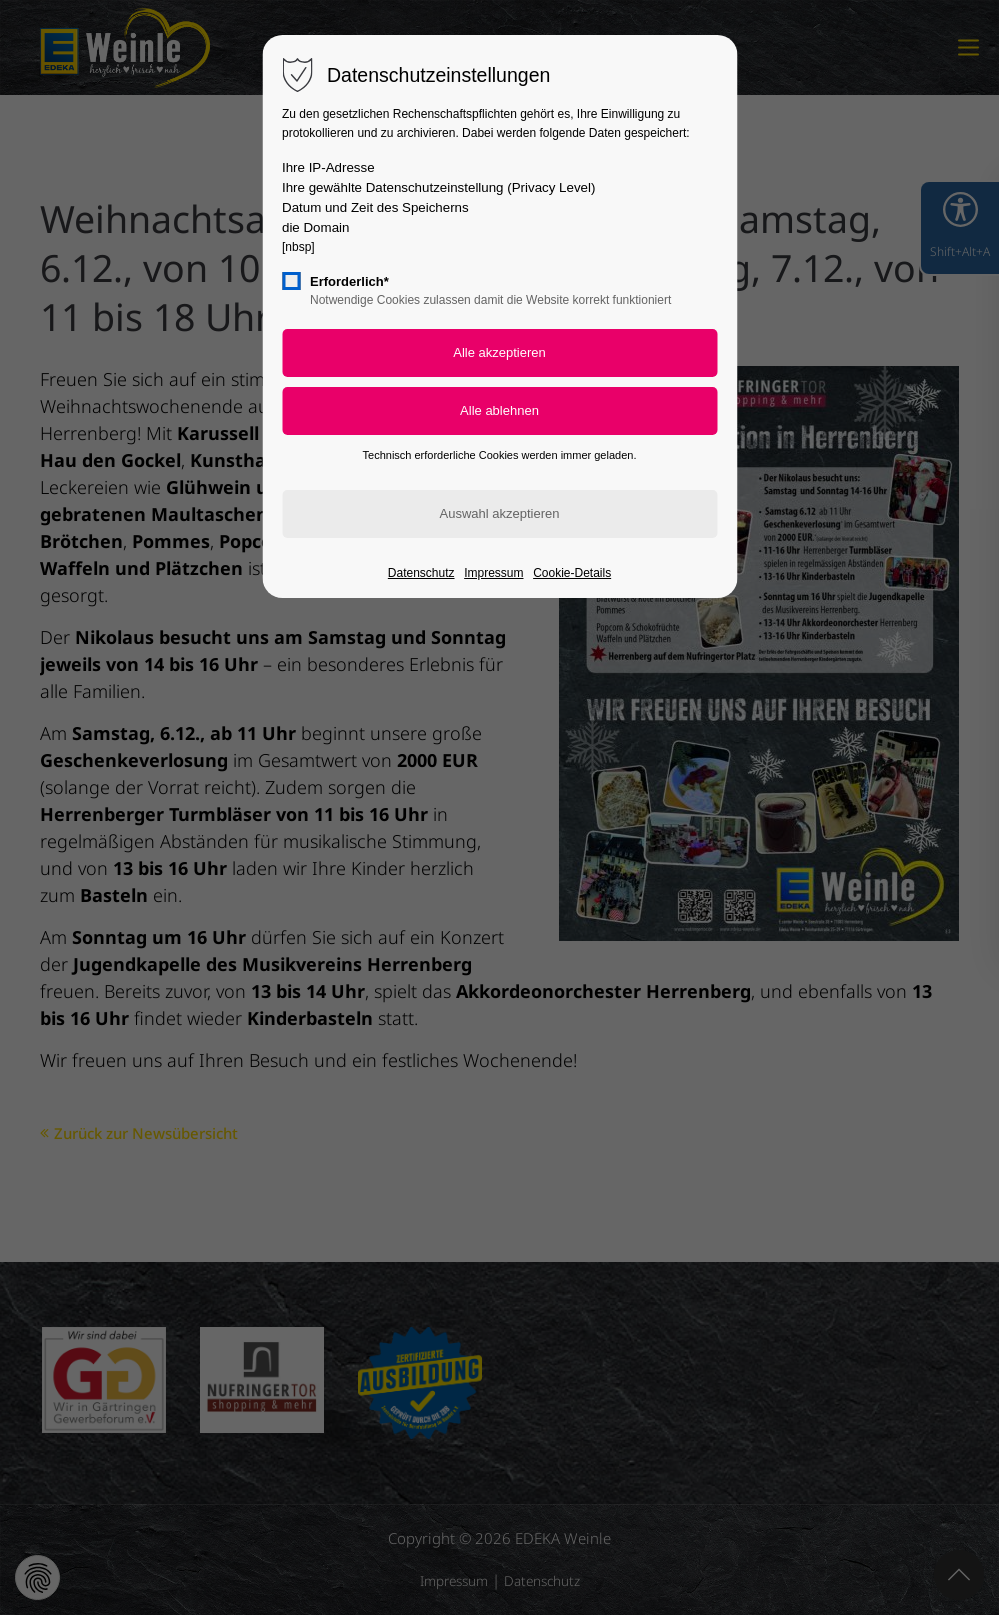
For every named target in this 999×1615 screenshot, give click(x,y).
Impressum (493, 573)
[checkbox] (291, 281)
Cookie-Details (572, 573)
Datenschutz (421, 573)
